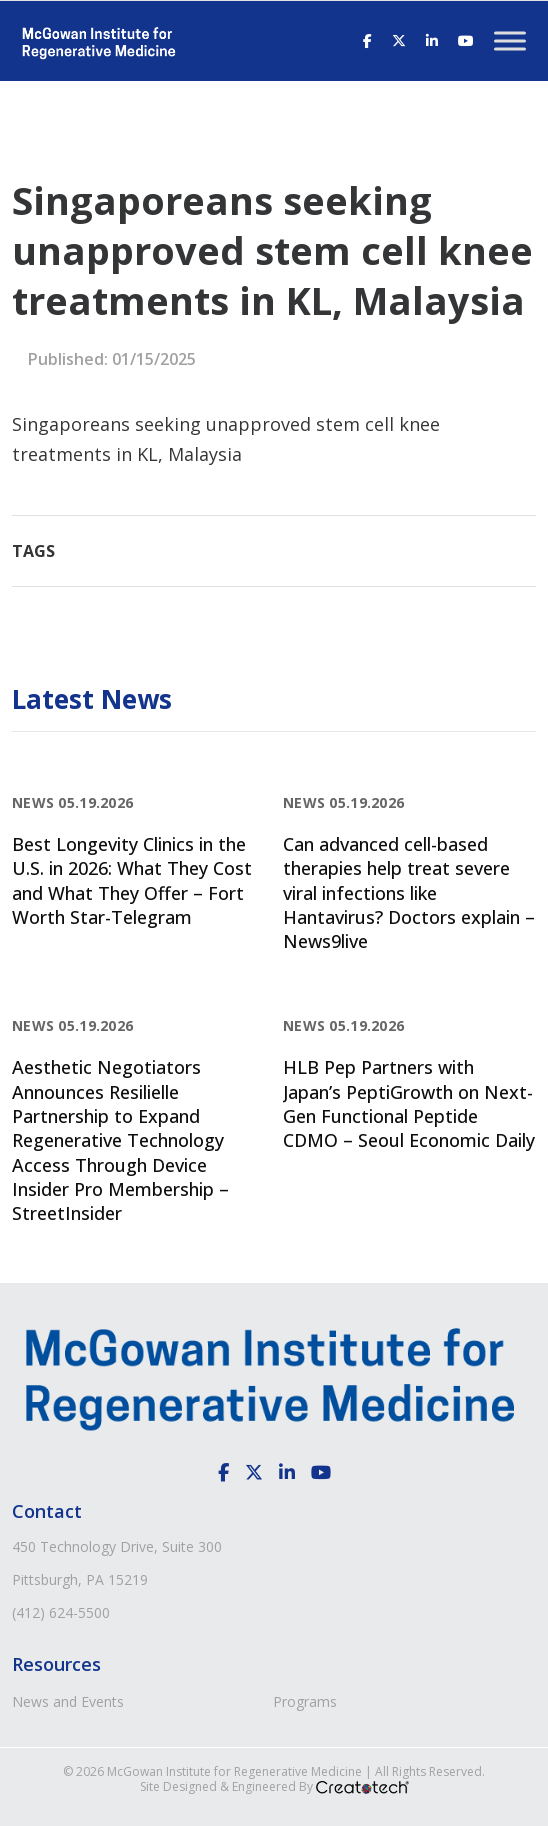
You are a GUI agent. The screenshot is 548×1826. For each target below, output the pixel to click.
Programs (305, 1701)
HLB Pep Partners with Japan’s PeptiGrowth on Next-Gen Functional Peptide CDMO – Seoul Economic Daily (409, 1103)
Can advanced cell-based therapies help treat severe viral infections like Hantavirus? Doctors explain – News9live (409, 892)
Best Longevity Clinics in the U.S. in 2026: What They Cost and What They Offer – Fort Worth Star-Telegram (132, 880)
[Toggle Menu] (510, 40)
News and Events (68, 1701)
